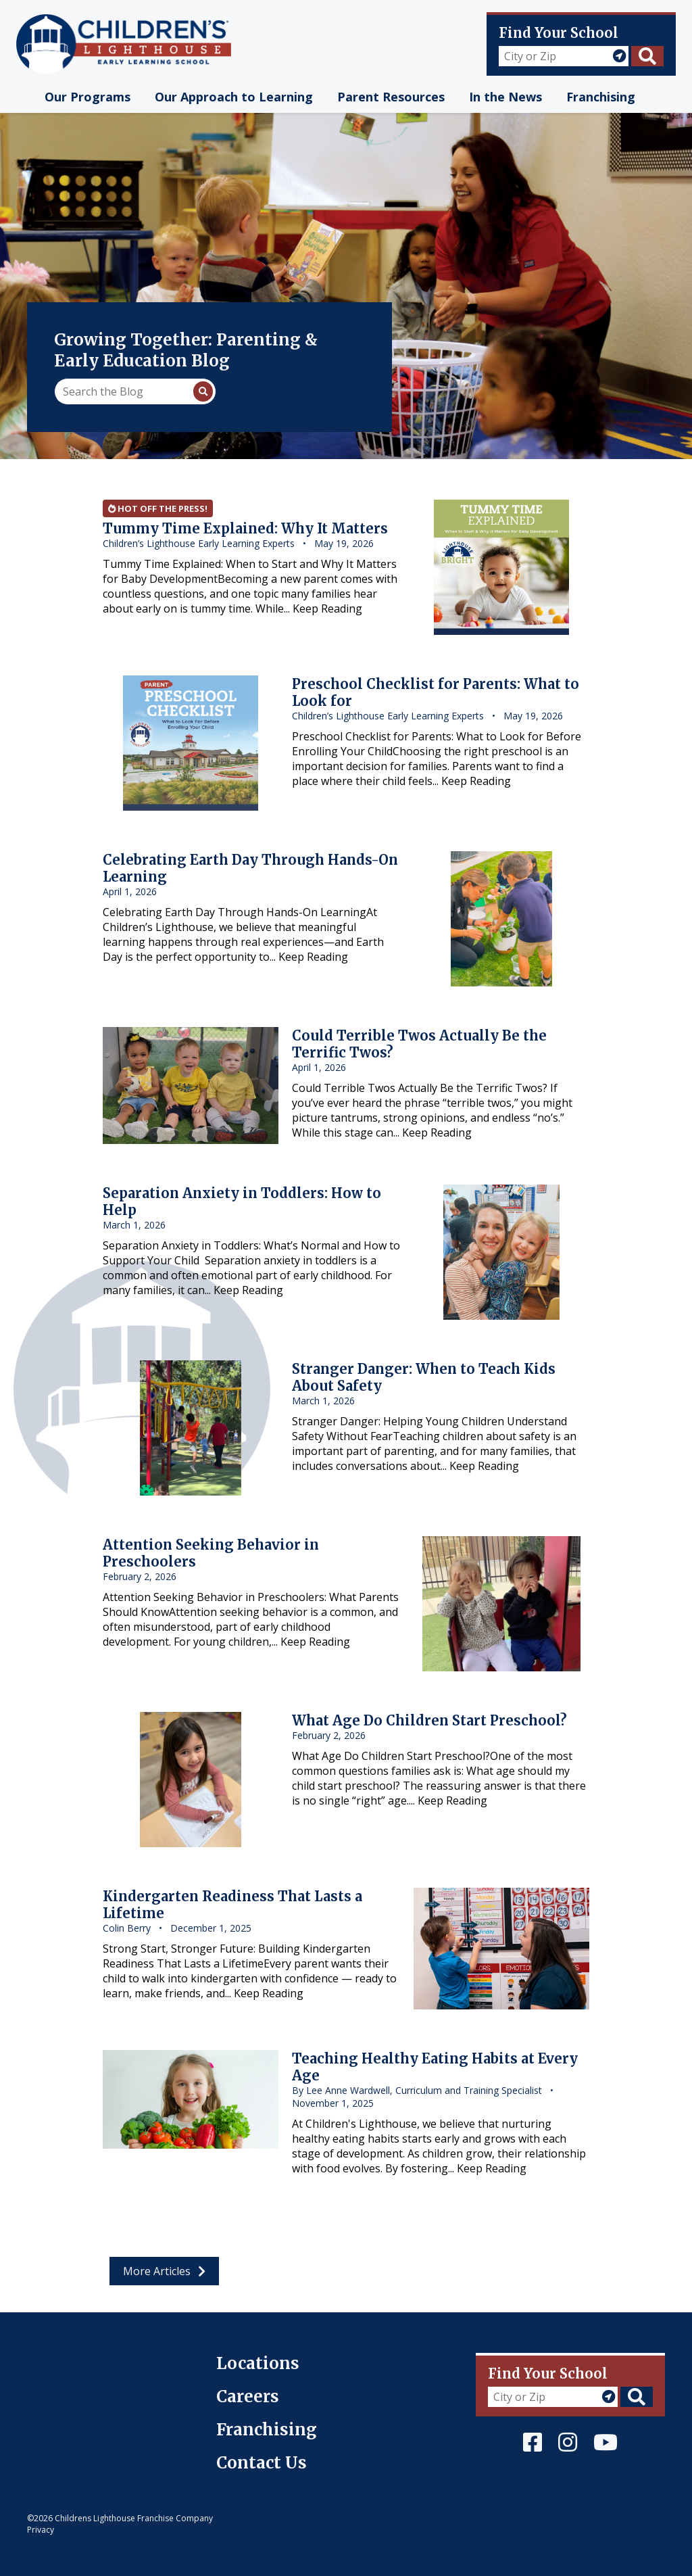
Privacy (40, 2529)
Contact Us (261, 2462)
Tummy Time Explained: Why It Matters (245, 528)
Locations (257, 2363)
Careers (247, 2396)
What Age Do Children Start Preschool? (429, 1720)
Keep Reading (327, 608)
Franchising (266, 2429)
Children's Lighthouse (83, 2360)
